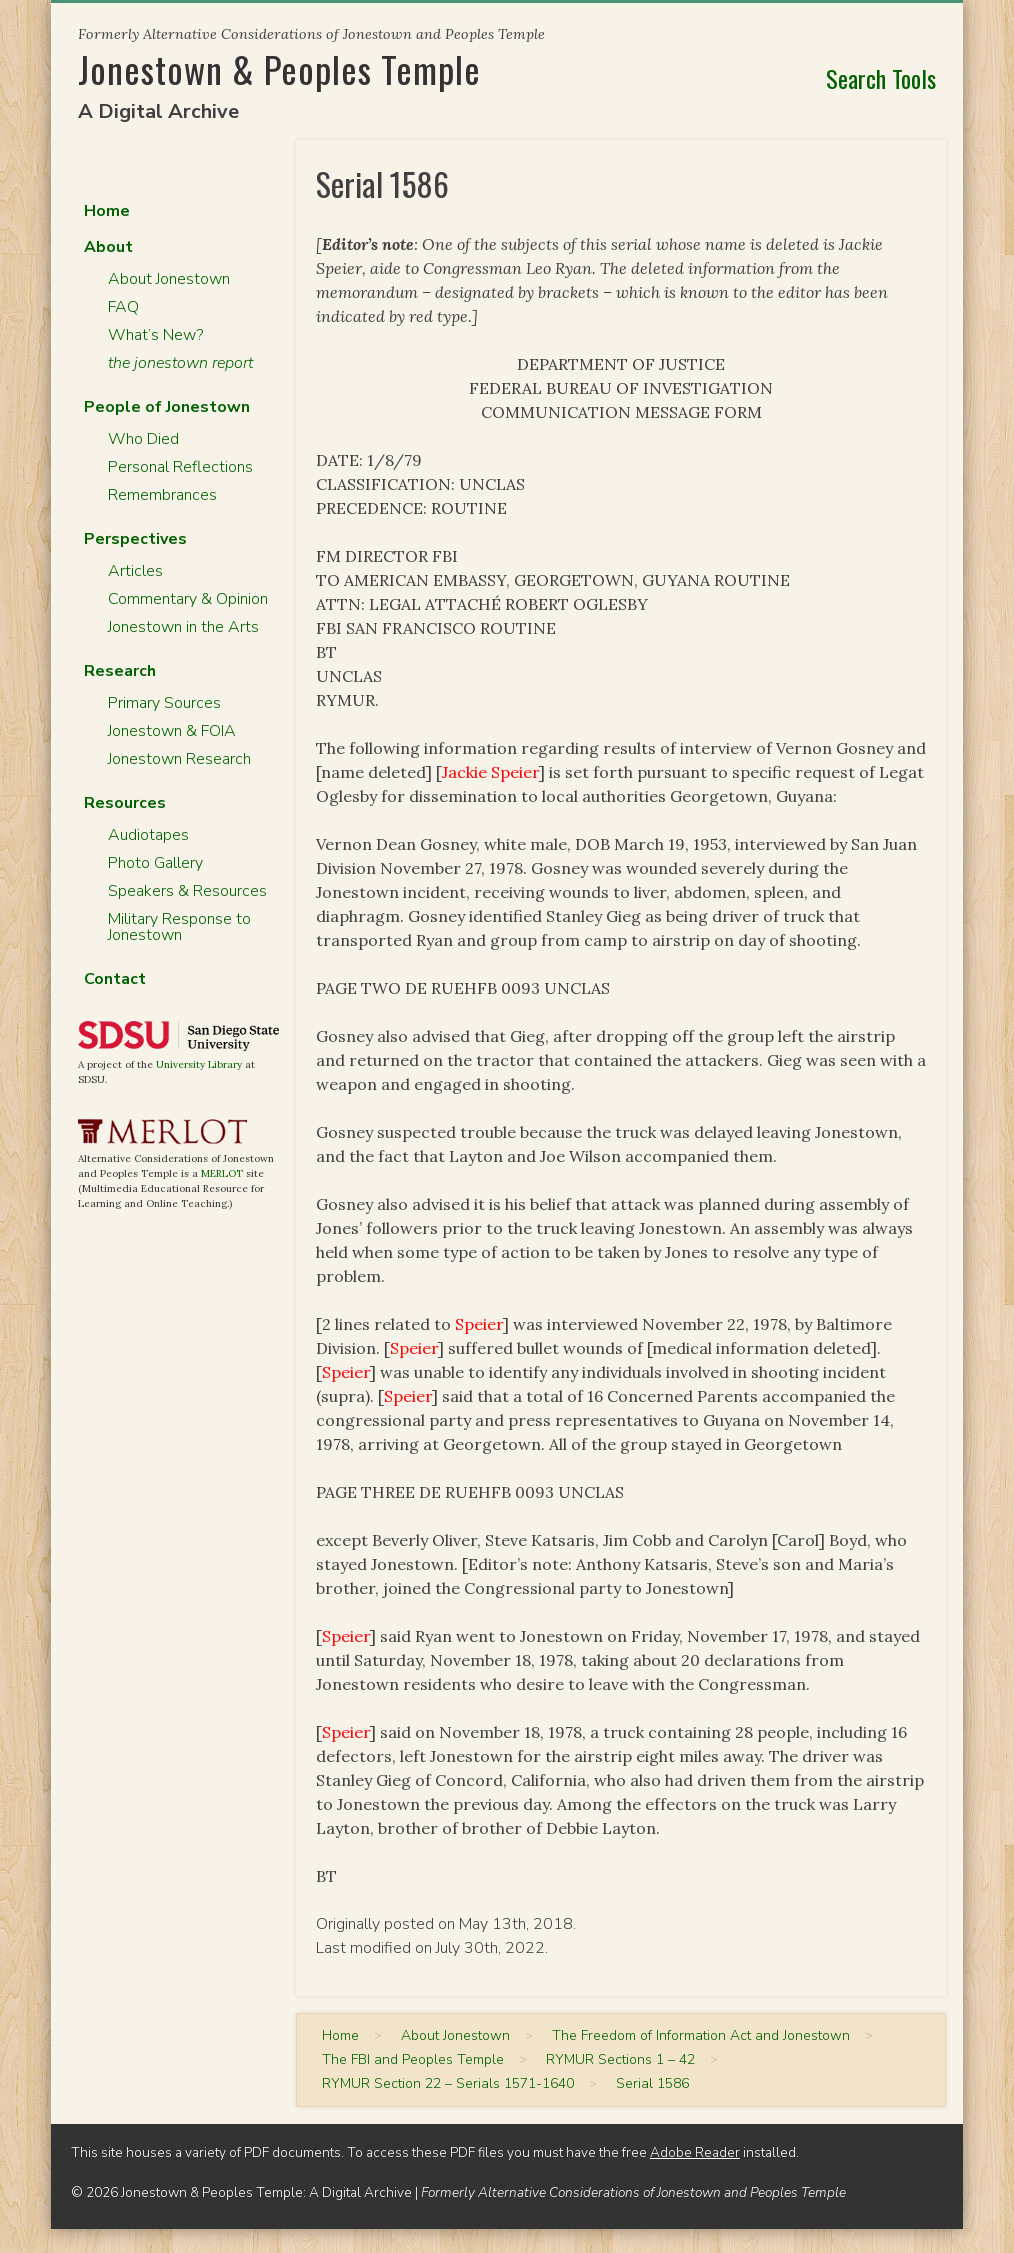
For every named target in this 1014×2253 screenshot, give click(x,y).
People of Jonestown (167, 407)
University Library (199, 1064)
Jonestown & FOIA (172, 731)
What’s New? (155, 335)
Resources (125, 803)
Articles (135, 571)
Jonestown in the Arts (183, 627)
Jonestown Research (179, 759)
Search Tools (881, 78)
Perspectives (135, 539)
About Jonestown (169, 279)
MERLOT (222, 1173)
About (108, 247)
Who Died (143, 439)
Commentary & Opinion (188, 599)
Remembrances (162, 495)
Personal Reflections (180, 467)
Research (120, 671)
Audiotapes (148, 835)
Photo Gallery (155, 863)
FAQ (123, 307)
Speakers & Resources (187, 891)
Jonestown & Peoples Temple (279, 68)
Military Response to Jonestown (179, 927)
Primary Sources (164, 703)
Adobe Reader (695, 2152)
